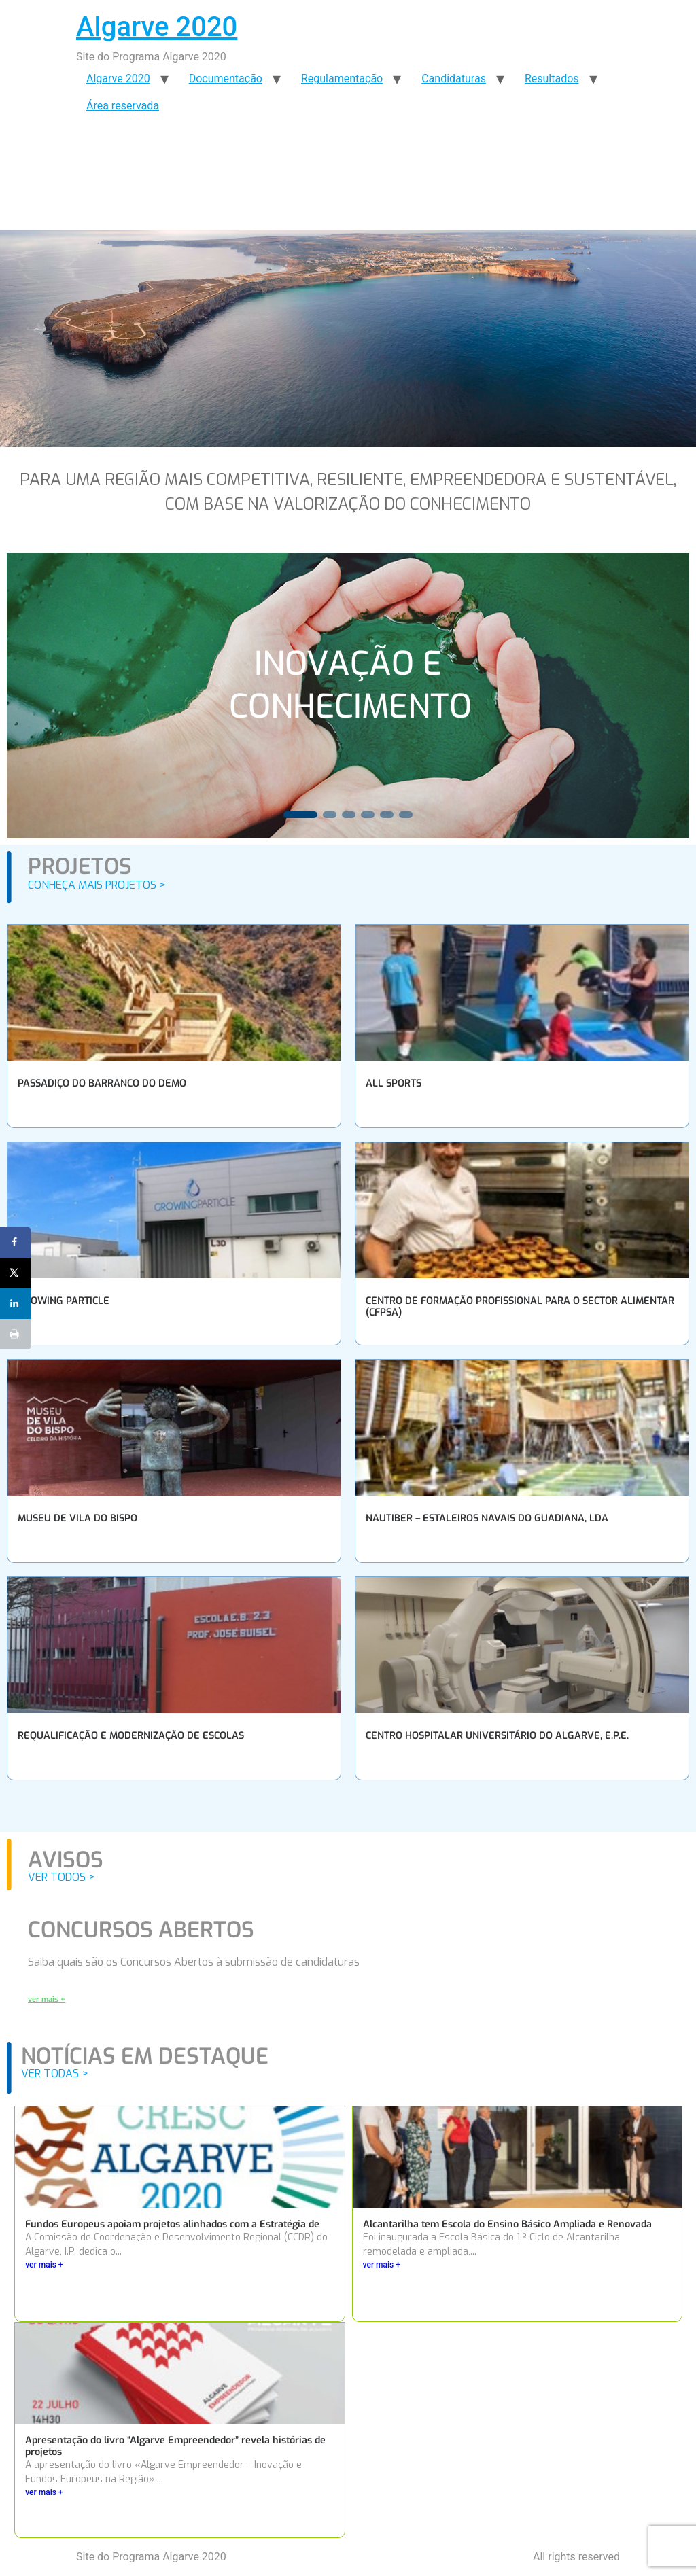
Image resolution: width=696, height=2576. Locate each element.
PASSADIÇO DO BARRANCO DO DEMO (102, 1083)
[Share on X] (15, 1273)
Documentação (225, 78)
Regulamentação (342, 78)
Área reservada (122, 105)
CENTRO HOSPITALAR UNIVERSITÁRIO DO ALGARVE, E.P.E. (497, 1735)
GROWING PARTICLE (63, 1300)
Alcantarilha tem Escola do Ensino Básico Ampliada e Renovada (507, 2224)
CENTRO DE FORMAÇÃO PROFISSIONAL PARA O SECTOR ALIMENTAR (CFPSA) (520, 1306)
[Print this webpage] (15, 1334)
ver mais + (44, 2265)
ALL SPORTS (393, 1083)
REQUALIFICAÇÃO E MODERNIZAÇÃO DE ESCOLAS (131, 1735)
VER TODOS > (61, 1877)
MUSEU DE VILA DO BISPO (77, 1518)
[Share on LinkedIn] (15, 1303)
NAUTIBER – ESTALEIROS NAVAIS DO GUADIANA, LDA (487, 1518)
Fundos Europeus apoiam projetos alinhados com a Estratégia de (172, 2224)
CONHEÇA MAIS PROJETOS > (97, 885)
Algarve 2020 (156, 27)
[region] (348, 695)
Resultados (552, 78)
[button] (300, 814)
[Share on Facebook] (15, 1242)
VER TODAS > (54, 2073)
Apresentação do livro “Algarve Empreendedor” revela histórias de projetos (175, 2446)
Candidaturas (453, 78)
